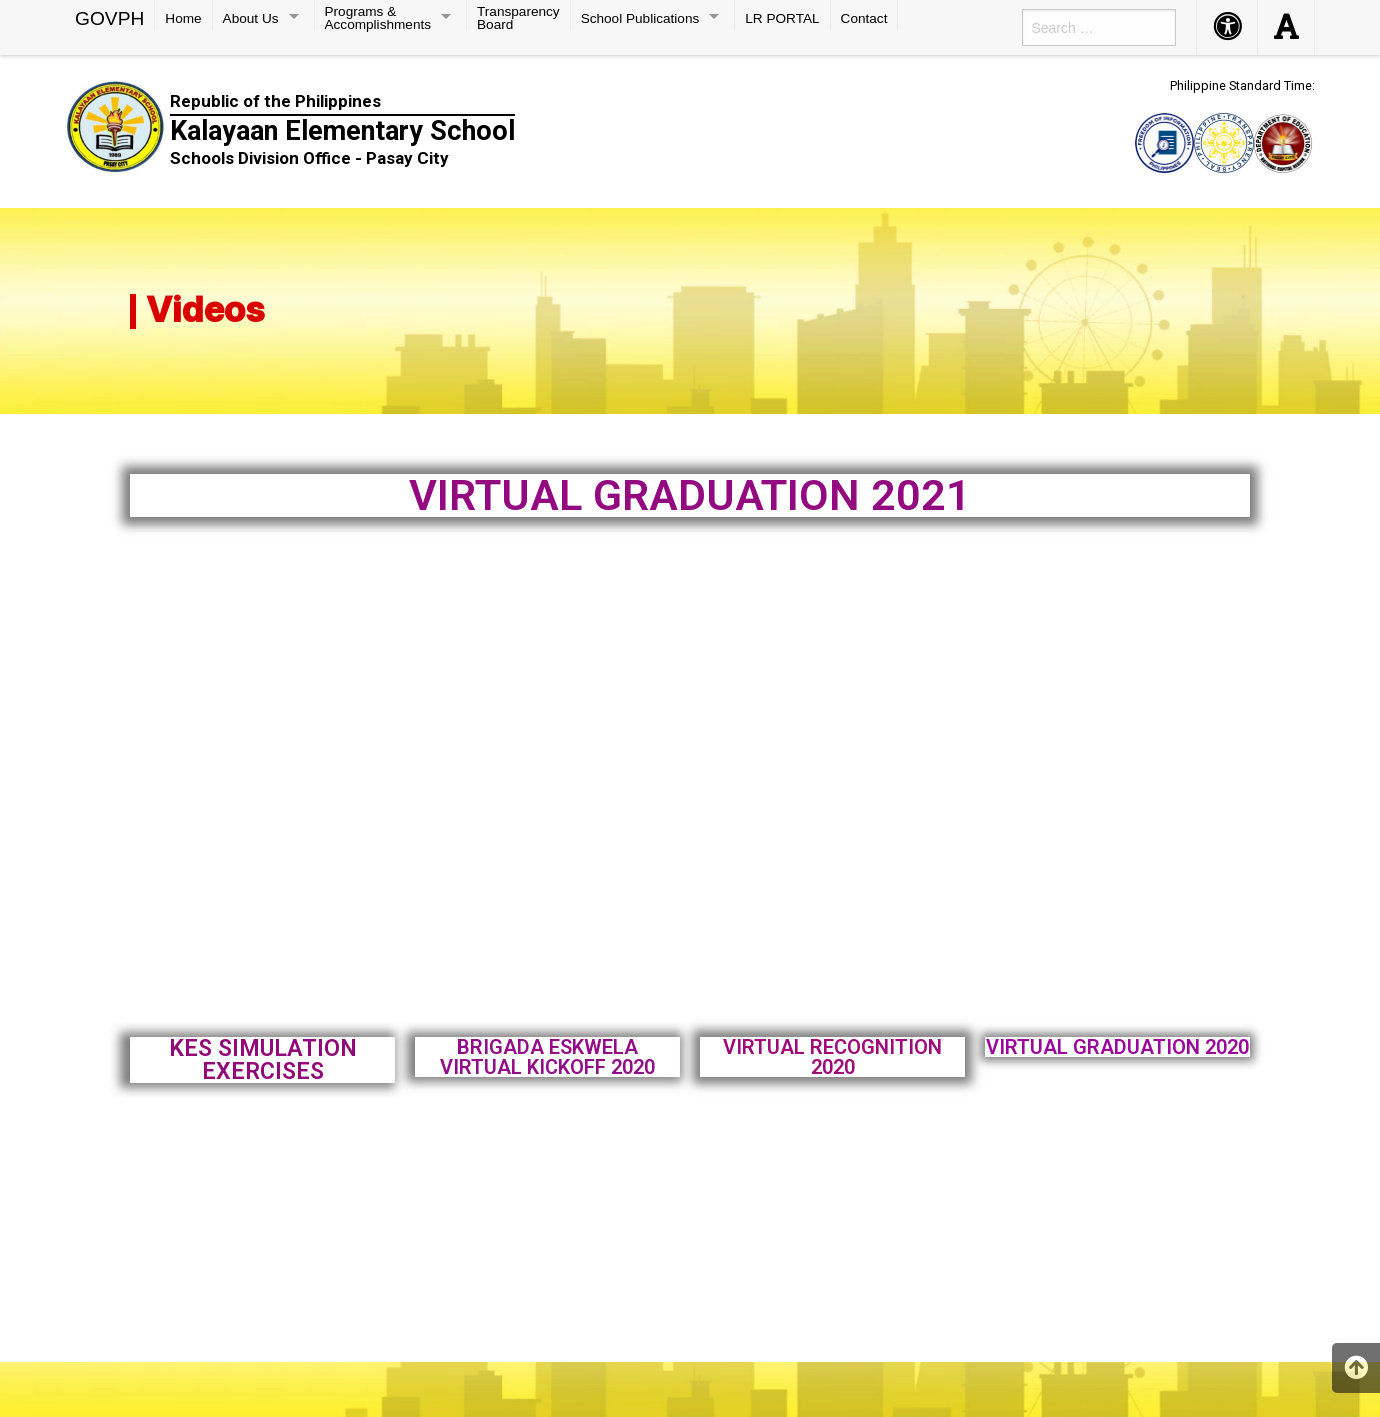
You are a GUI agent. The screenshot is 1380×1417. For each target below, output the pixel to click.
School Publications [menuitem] (640, 18)
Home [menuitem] (183, 18)
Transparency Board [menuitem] (518, 17)
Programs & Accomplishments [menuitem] (378, 17)
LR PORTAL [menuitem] (782, 18)
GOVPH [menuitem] (109, 16)
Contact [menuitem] (864, 18)
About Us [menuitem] (251, 18)
